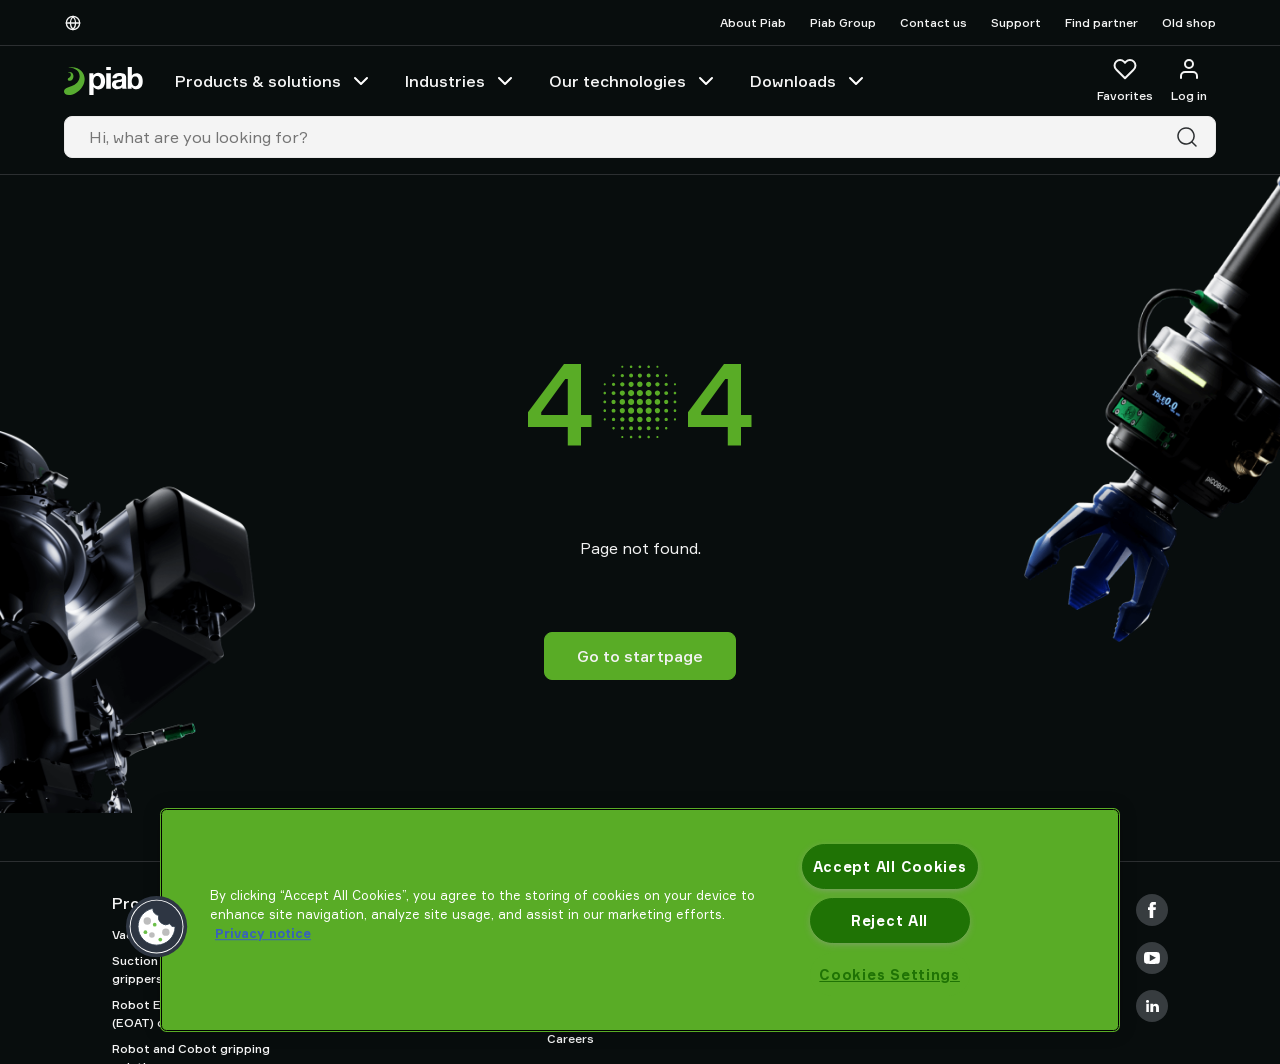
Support (1016, 22)
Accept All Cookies (890, 866)
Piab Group (843, 22)
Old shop (1189, 22)
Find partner (1101, 22)
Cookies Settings (889, 974)
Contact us (933, 22)
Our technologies (633, 81)
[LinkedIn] (1152, 1006)
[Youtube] (1152, 958)
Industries (461, 81)
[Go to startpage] (103, 81)
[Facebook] (1152, 910)
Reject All (889, 920)
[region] (640, 920)
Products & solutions (274, 81)
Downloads (809, 81)
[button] (157, 927)
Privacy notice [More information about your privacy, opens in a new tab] (263, 933)
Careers (570, 1038)
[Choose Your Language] (77, 23)
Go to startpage (640, 656)
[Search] (1191, 137)
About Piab (753, 22)
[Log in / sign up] (1189, 81)
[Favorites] (1125, 81)
